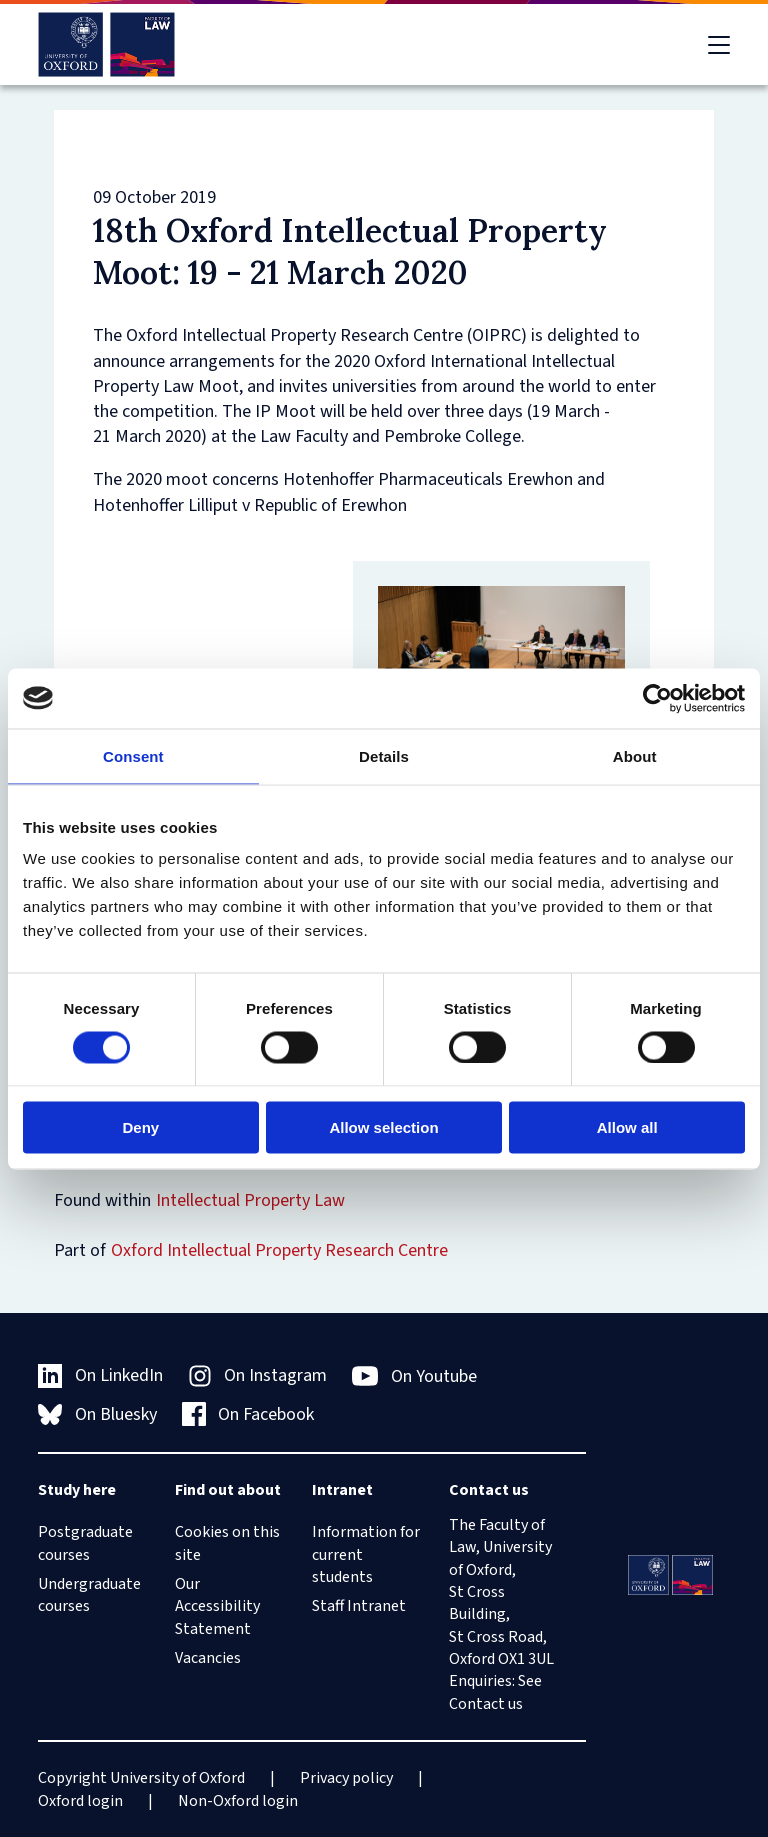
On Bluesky (97, 1414)
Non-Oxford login (238, 1801)
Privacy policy (346, 1778)
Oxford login (80, 1801)
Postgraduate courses (85, 1543)
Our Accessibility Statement (217, 1606)
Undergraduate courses (89, 1595)
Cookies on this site (227, 1543)
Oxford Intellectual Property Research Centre (279, 1250)
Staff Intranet (359, 1606)
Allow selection (383, 1127)
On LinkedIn (100, 1375)
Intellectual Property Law (250, 1200)
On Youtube (414, 1376)
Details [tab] (384, 755)
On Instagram (258, 1375)
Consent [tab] (133, 755)
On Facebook (248, 1414)
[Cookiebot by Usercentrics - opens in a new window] (657, 698)
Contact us (486, 1704)
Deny (140, 1127)
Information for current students (366, 1554)
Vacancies (208, 1658)
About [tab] (635, 755)
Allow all (627, 1127)
